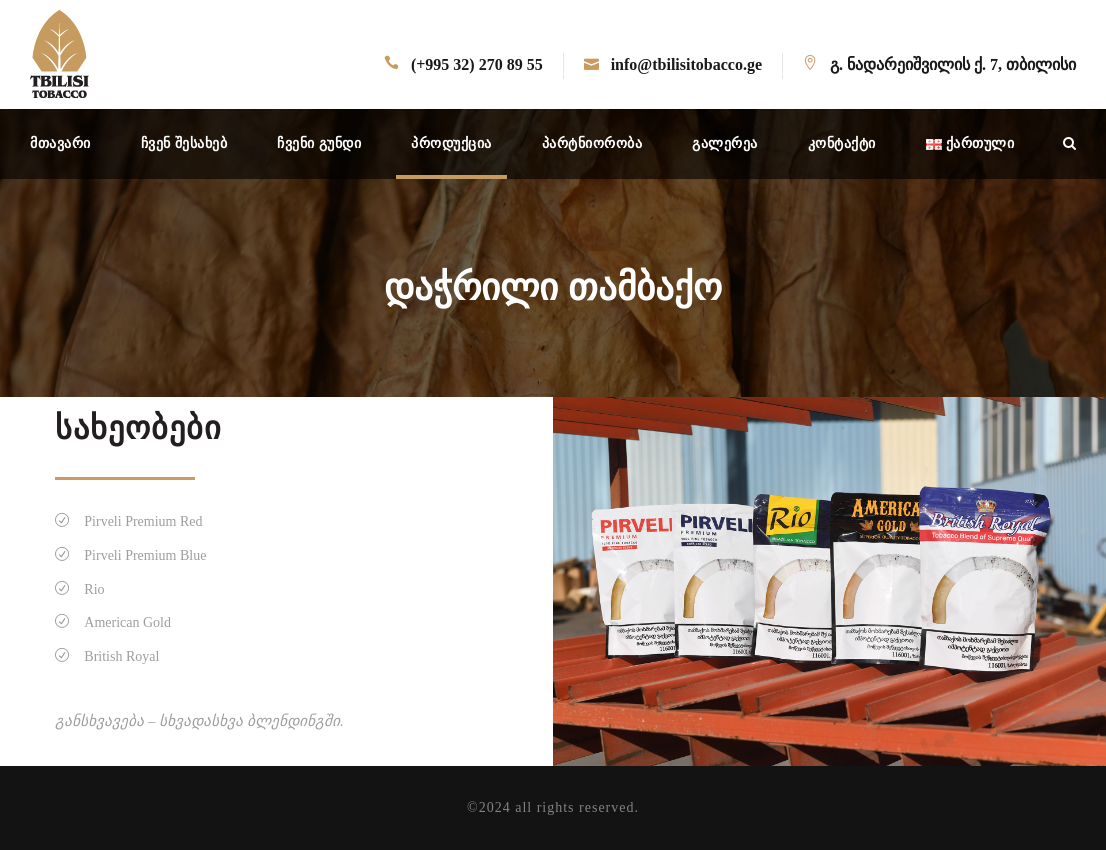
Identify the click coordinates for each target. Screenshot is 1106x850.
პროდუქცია (451, 143)
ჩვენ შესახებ (184, 143)
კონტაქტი (842, 143)
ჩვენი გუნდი (319, 143)
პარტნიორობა (592, 143)
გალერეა (725, 143)
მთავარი (60, 143)
